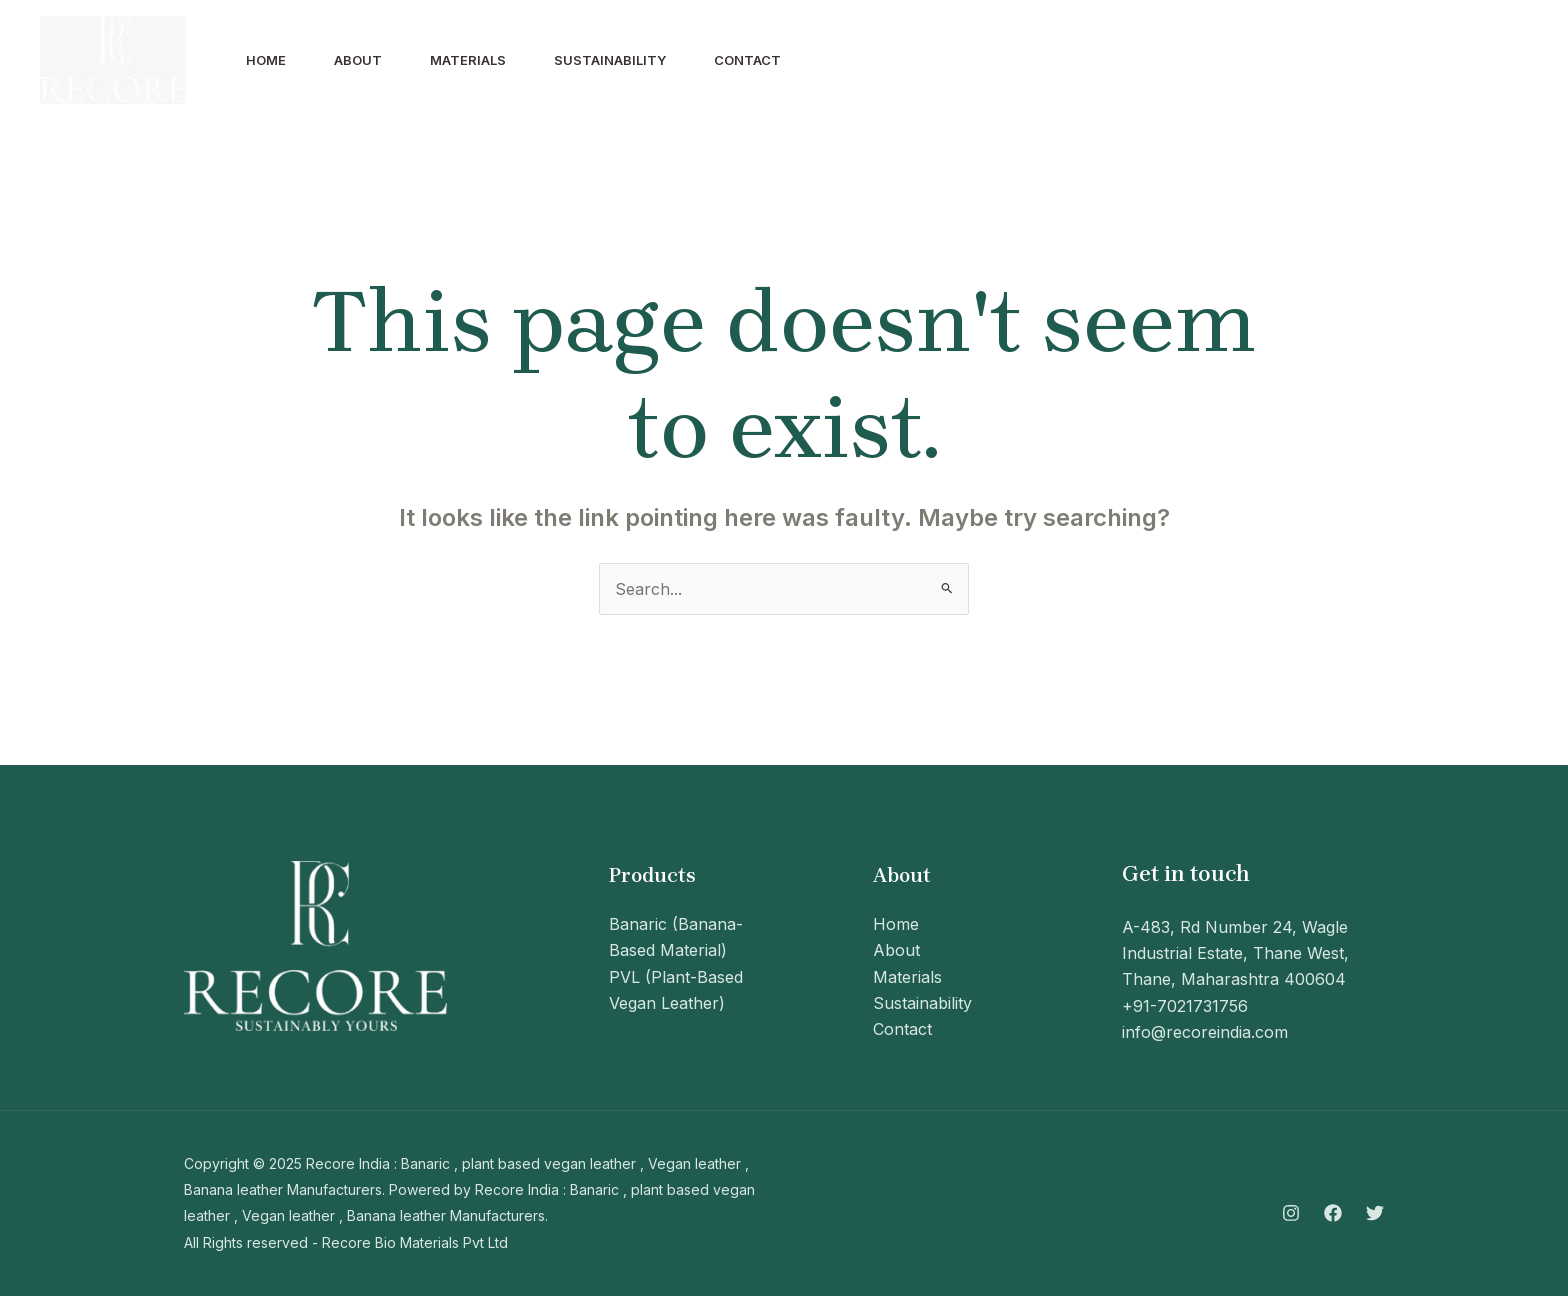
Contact (747, 60)
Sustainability (610, 60)
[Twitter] (1502, 61)
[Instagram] (1414, 61)
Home (266, 60)
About (358, 60)
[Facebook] (1458, 61)
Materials (468, 60)
